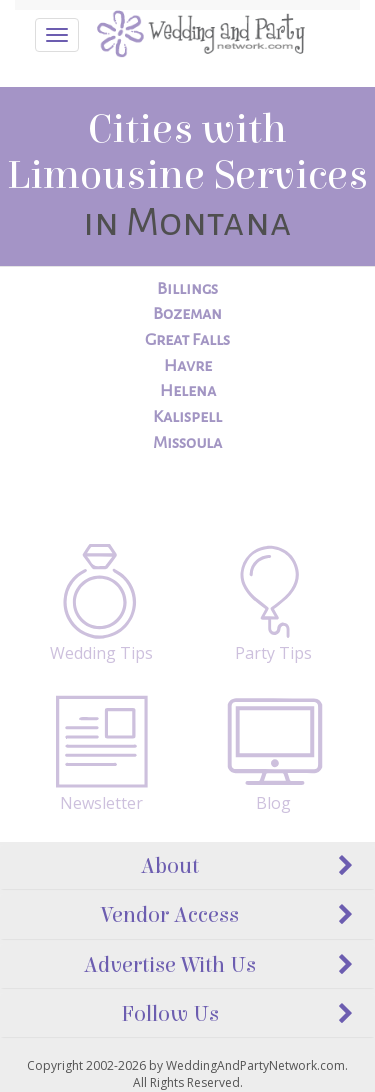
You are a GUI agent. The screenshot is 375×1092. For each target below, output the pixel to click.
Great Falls (187, 340)
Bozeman (187, 314)
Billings (187, 289)
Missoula (187, 443)
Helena (188, 391)
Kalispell (187, 417)
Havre (188, 366)
